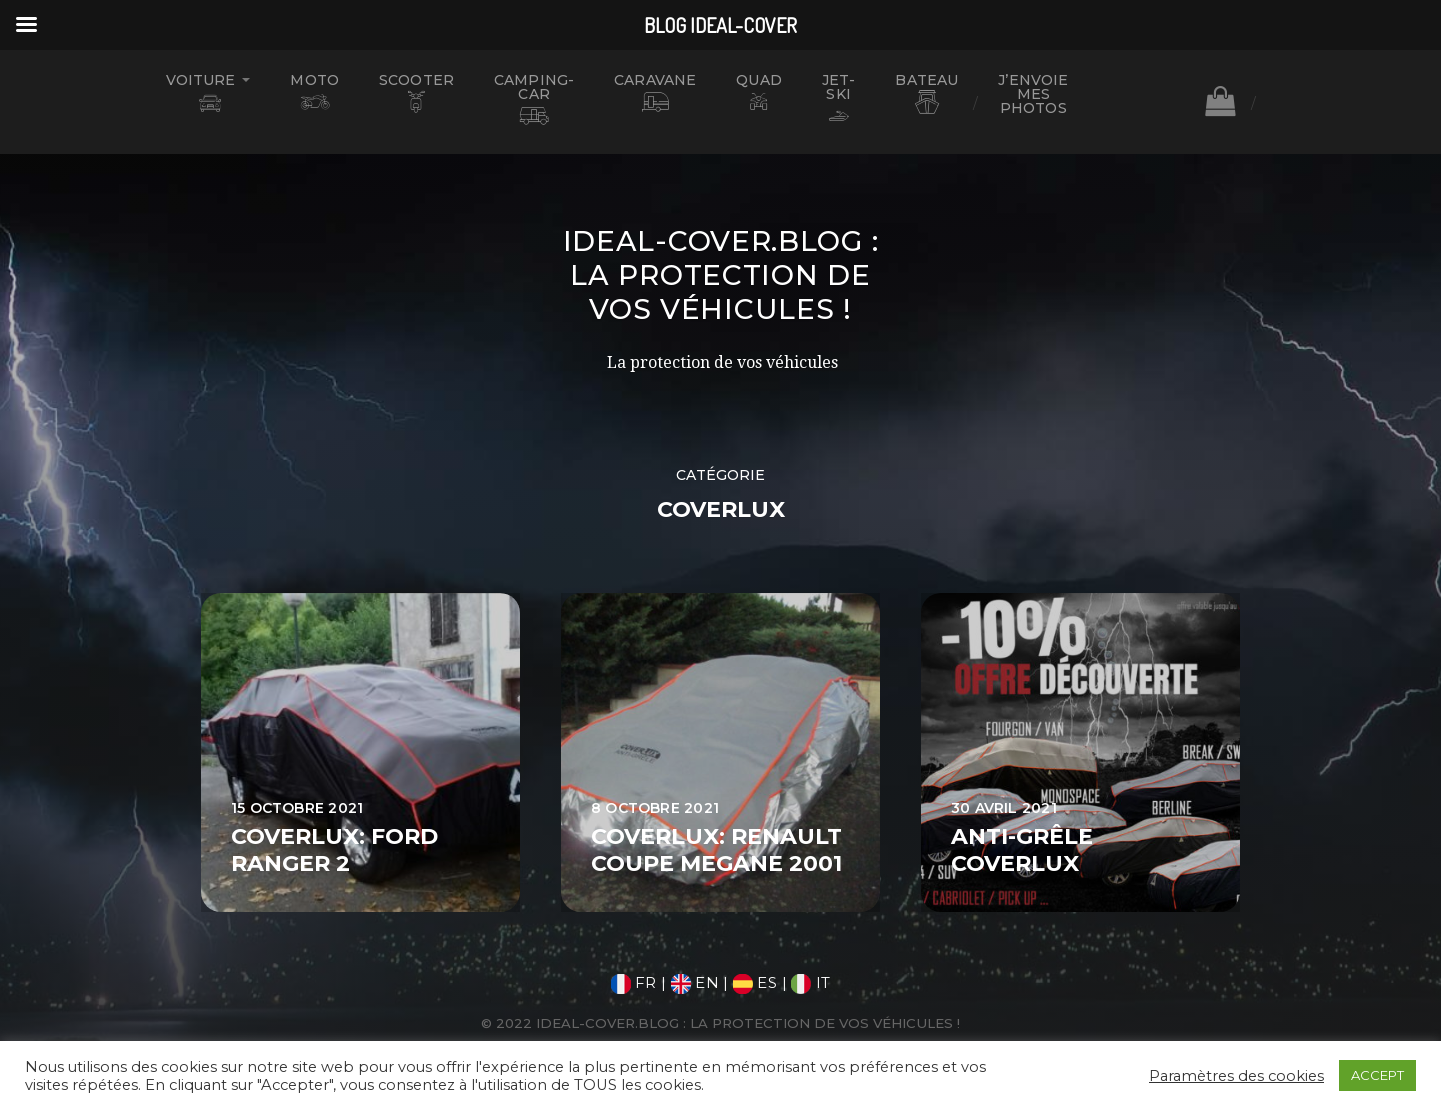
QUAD (759, 80)
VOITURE (201, 80)
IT (810, 982)
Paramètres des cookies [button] (1236, 1076)
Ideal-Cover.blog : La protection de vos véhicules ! (721, 275)
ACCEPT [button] (1377, 1075)
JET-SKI (839, 87)
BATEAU (926, 80)
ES (755, 982)
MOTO (314, 80)
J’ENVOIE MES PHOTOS (1033, 94)
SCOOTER (416, 80)
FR (634, 982)
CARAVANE (655, 80)
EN (695, 982)
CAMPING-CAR (534, 87)
